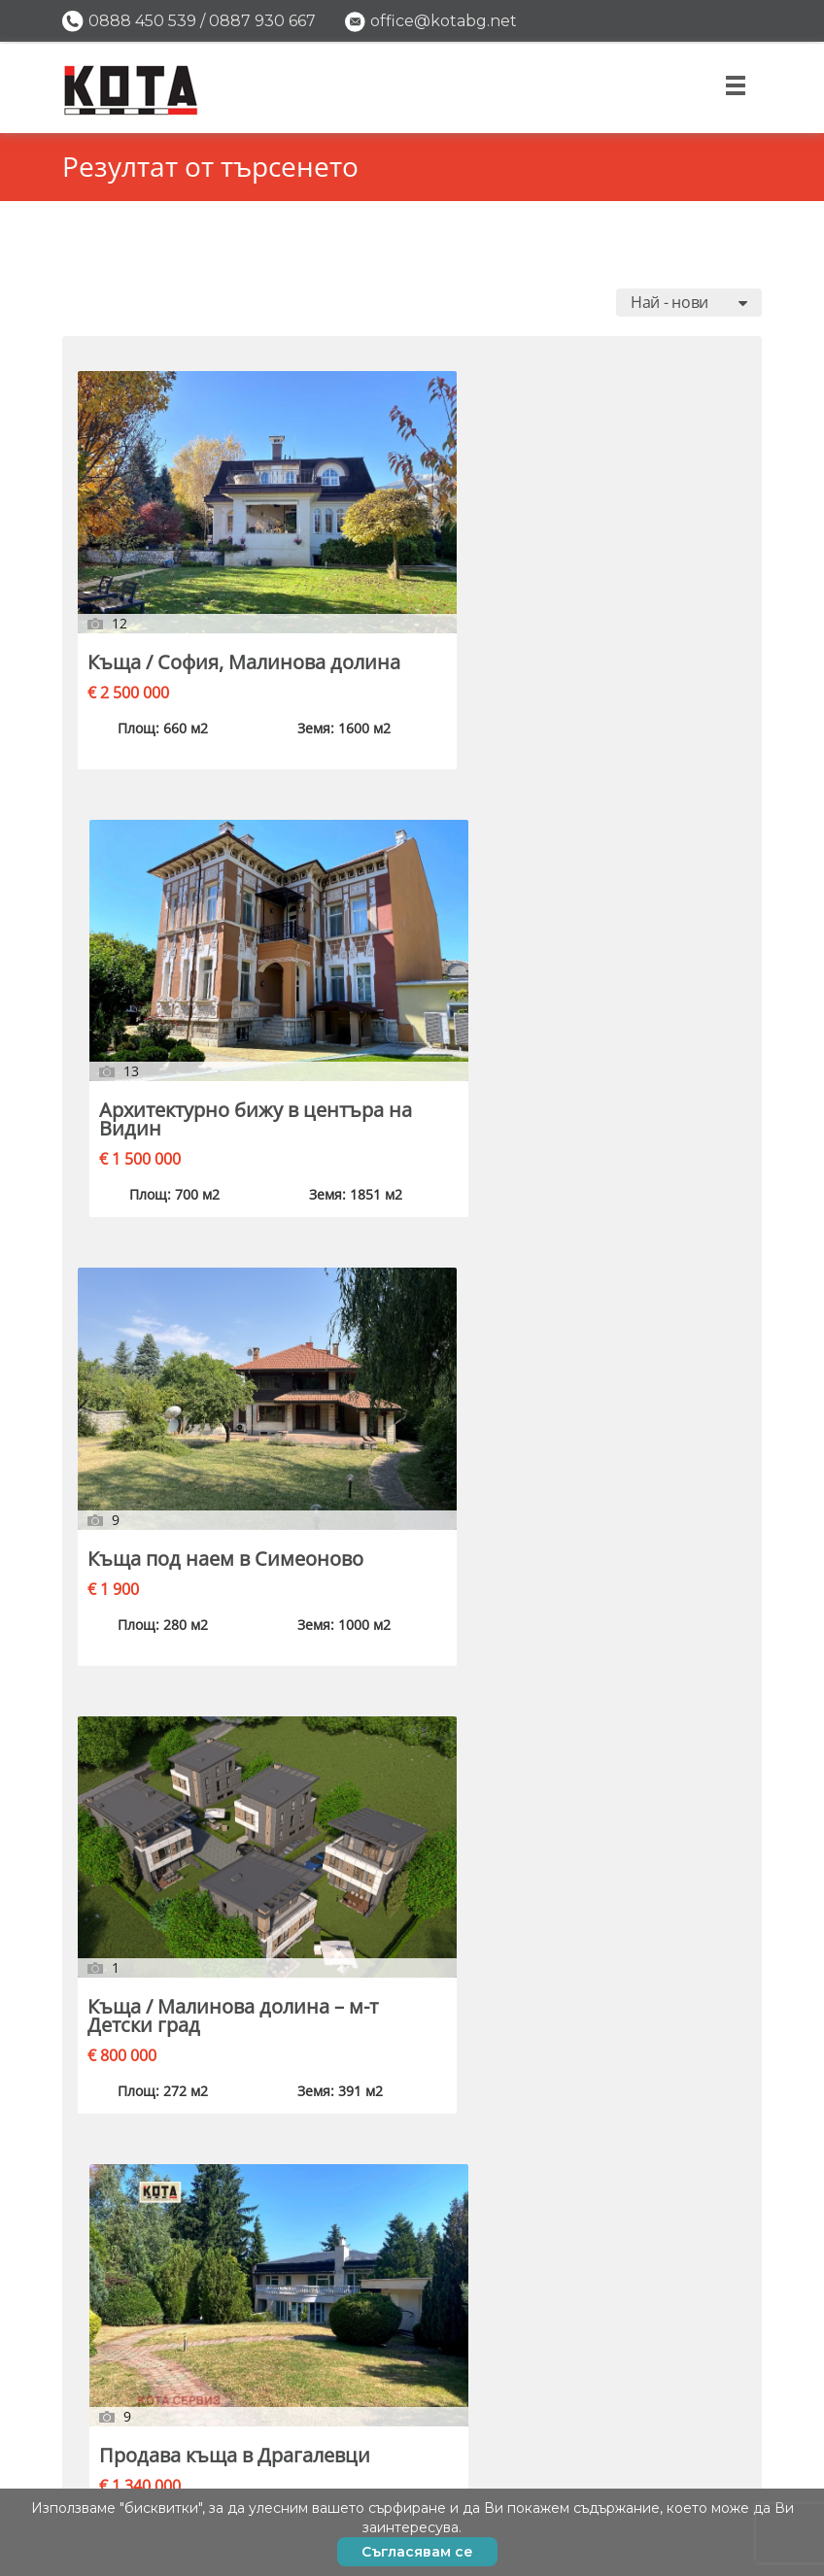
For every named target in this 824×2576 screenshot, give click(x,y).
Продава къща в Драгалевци (393, 916)
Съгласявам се (417, 2551)
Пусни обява (688, 2368)
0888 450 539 (142, 21)
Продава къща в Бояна (393, 1628)
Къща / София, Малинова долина (173, 552)
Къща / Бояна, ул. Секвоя (627, 916)
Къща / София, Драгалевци (614, 1282)
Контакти (705, 2479)
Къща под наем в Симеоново (627, 552)
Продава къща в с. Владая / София (173, 1282)
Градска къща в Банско (619, 1628)
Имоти (718, 2331)
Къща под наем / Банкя (396, 1282)
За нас (719, 2442)
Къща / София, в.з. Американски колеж (172, 1985)
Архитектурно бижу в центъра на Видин (408, 562)
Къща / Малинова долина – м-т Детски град (181, 926)
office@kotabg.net (443, 21)
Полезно (707, 2405)
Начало (713, 2295)
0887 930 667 (262, 21)
